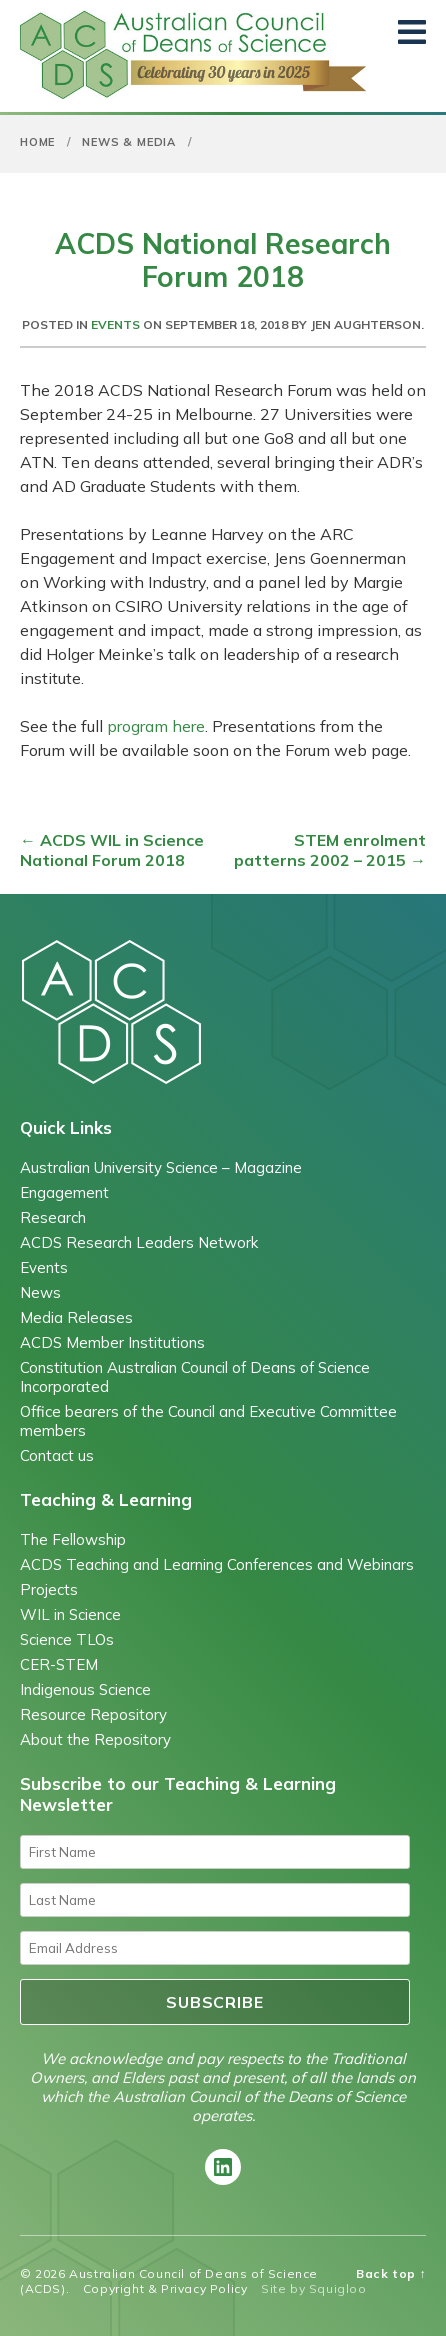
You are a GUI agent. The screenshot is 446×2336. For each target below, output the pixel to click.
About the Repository (95, 1739)
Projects (49, 1589)
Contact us (57, 1455)
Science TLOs (67, 1639)
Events (115, 324)
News (40, 1292)
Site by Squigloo (314, 2288)
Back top (391, 2273)
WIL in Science (70, 1614)
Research (53, 1217)
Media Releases (76, 1317)
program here (154, 726)
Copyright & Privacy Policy (165, 2288)
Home (37, 142)
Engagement (64, 1192)
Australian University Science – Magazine (161, 1167)
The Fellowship (73, 1539)
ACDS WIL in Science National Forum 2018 (112, 850)
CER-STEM (59, 1664)
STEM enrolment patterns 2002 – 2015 (330, 850)
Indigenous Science (85, 1689)
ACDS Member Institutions (112, 1342)
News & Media (129, 142)
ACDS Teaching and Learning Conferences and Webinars (217, 1564)
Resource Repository (93, 1714)
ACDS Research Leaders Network (139, 1242)
